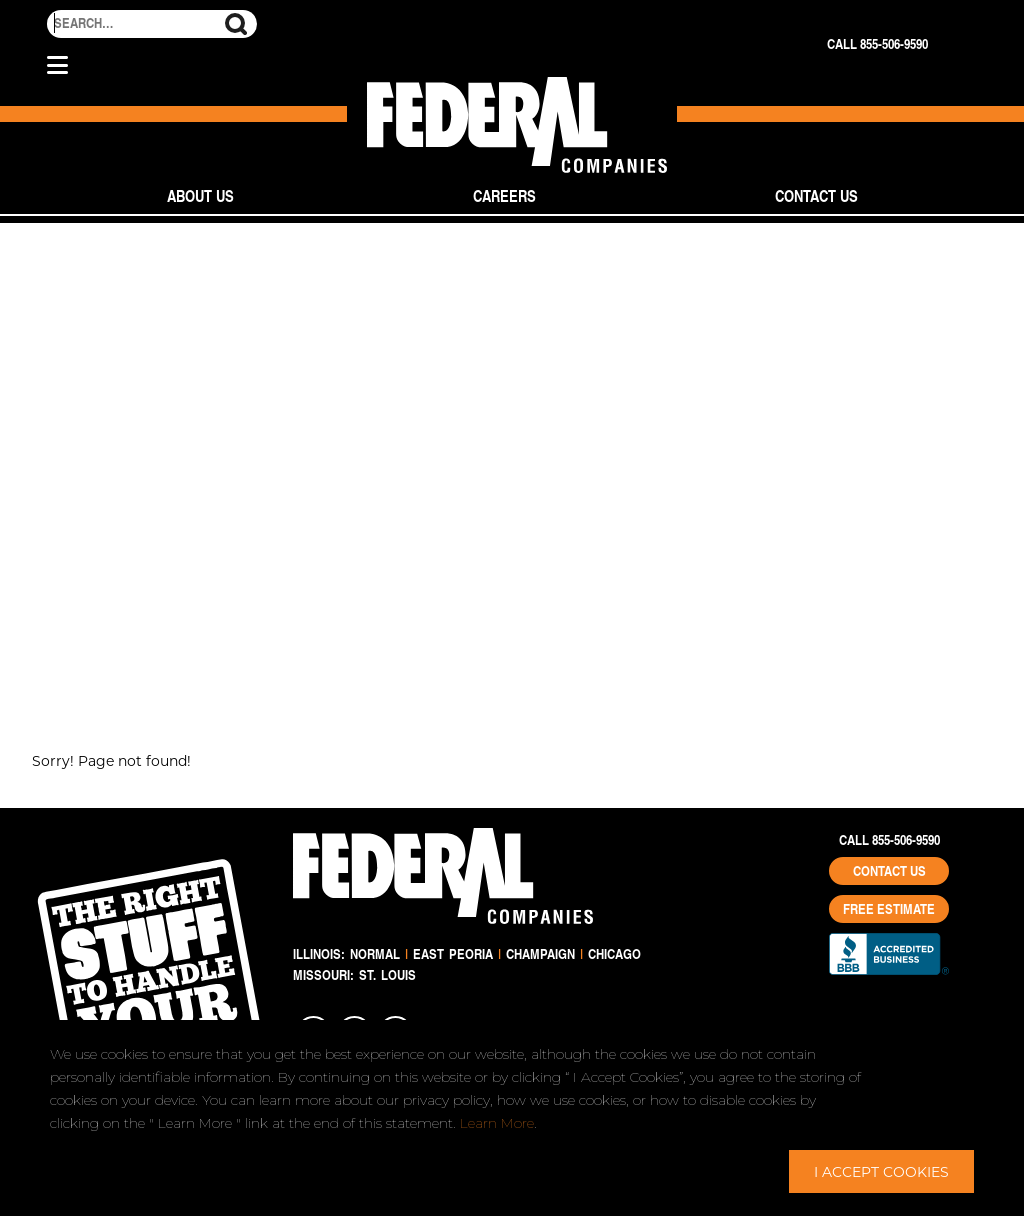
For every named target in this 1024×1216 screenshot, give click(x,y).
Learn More (497, 1123)
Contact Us (816, 195)
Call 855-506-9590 (877, 44)
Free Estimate (889, 909)
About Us (200, 195)
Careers (504, 195)
